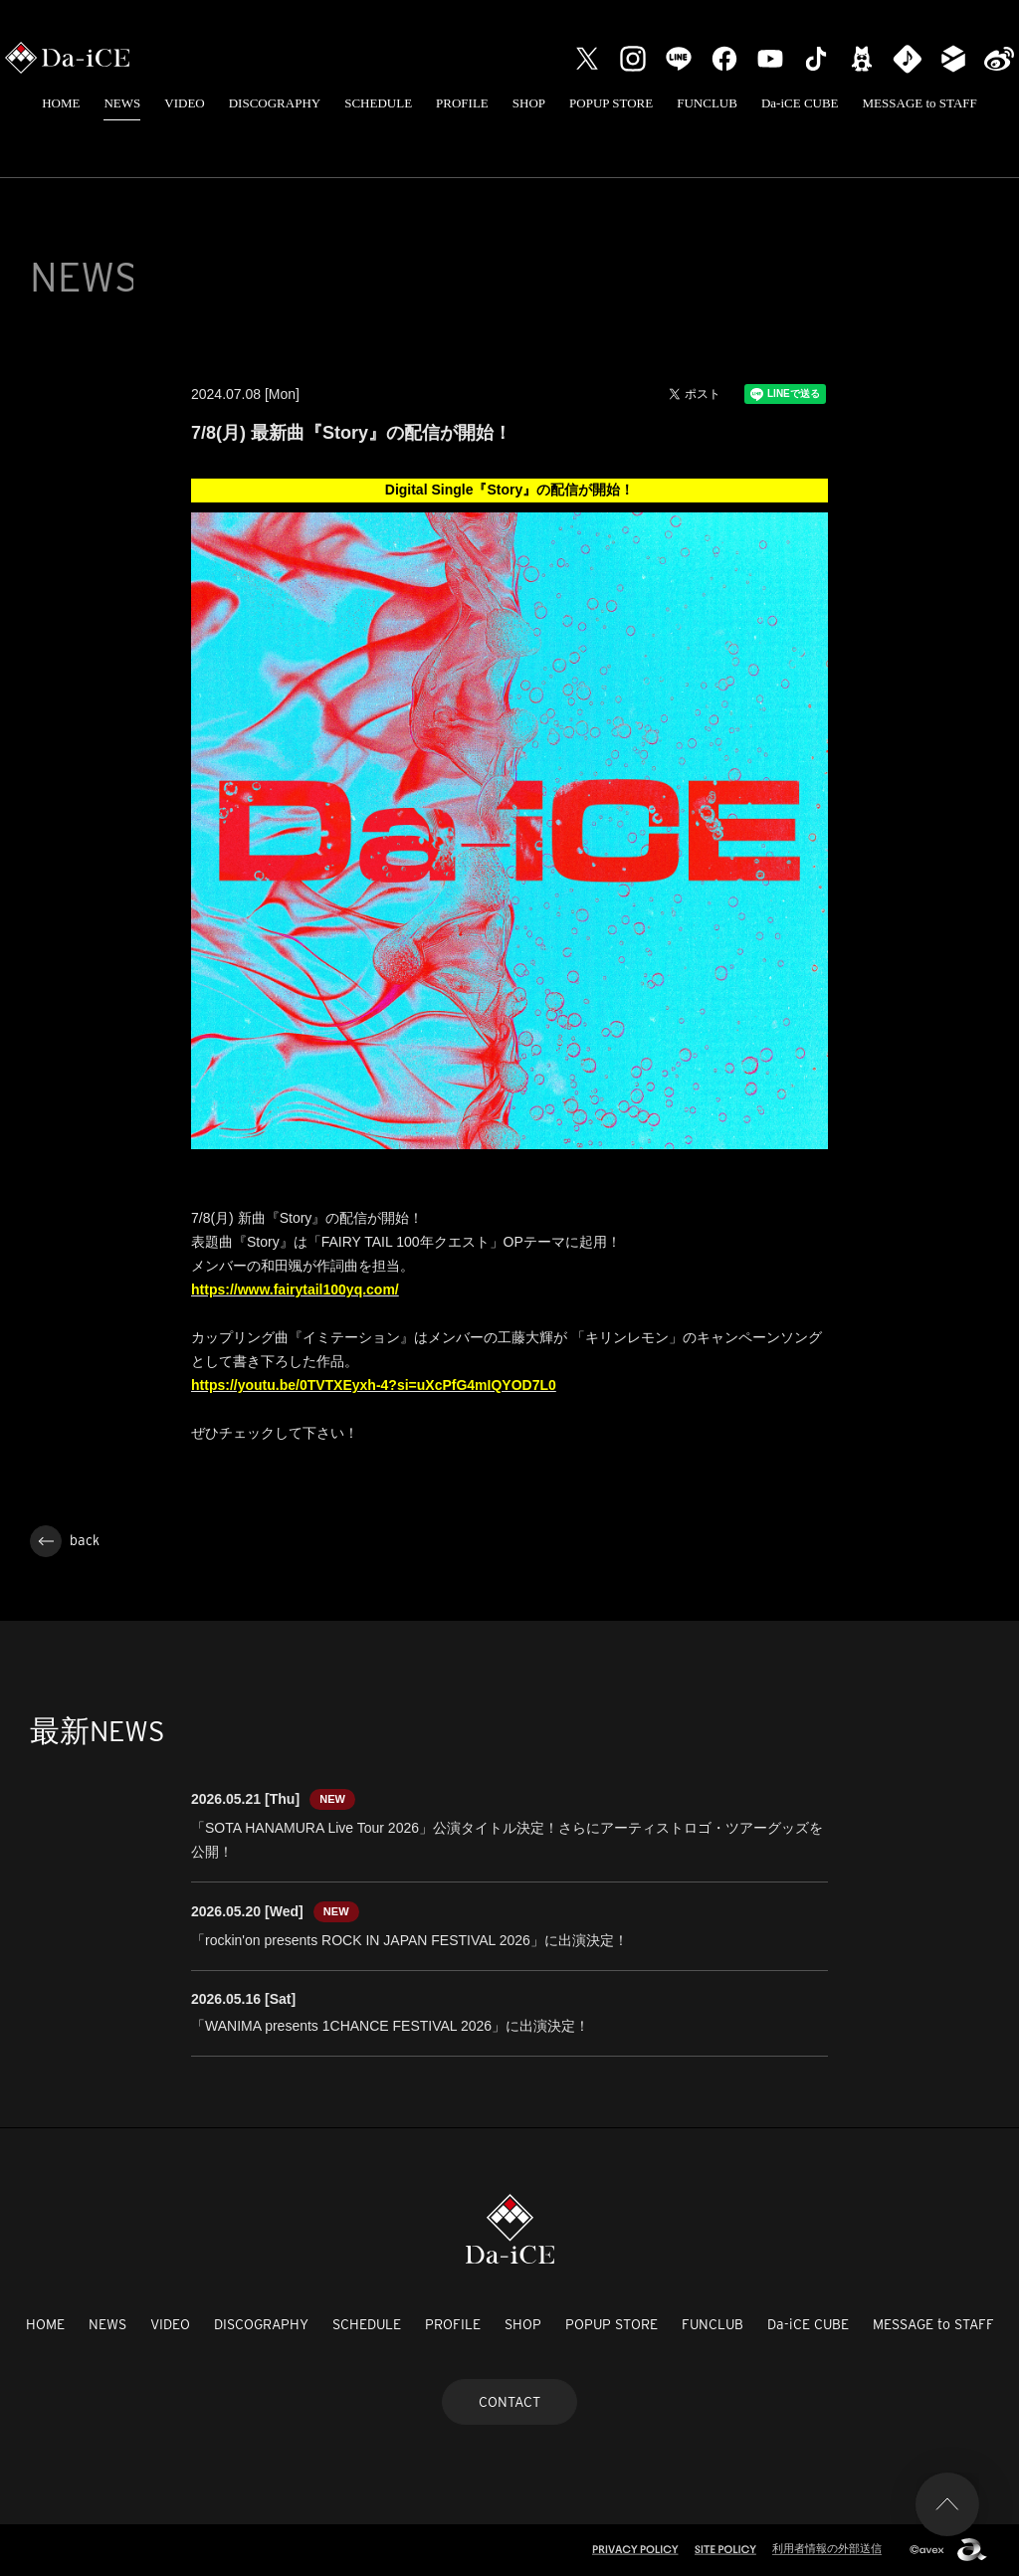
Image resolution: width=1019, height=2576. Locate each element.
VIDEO (184, 103)
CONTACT (509, 2402)
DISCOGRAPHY (274, 103)
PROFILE (462, 103)
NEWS (121, 103)
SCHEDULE (378, 103)
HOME (61, 103)
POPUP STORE (611, 103)
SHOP (528, 103)
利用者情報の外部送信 (827, 2548)
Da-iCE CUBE (800, 103)
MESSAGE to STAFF (920, 103)
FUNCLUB (707, 103)
